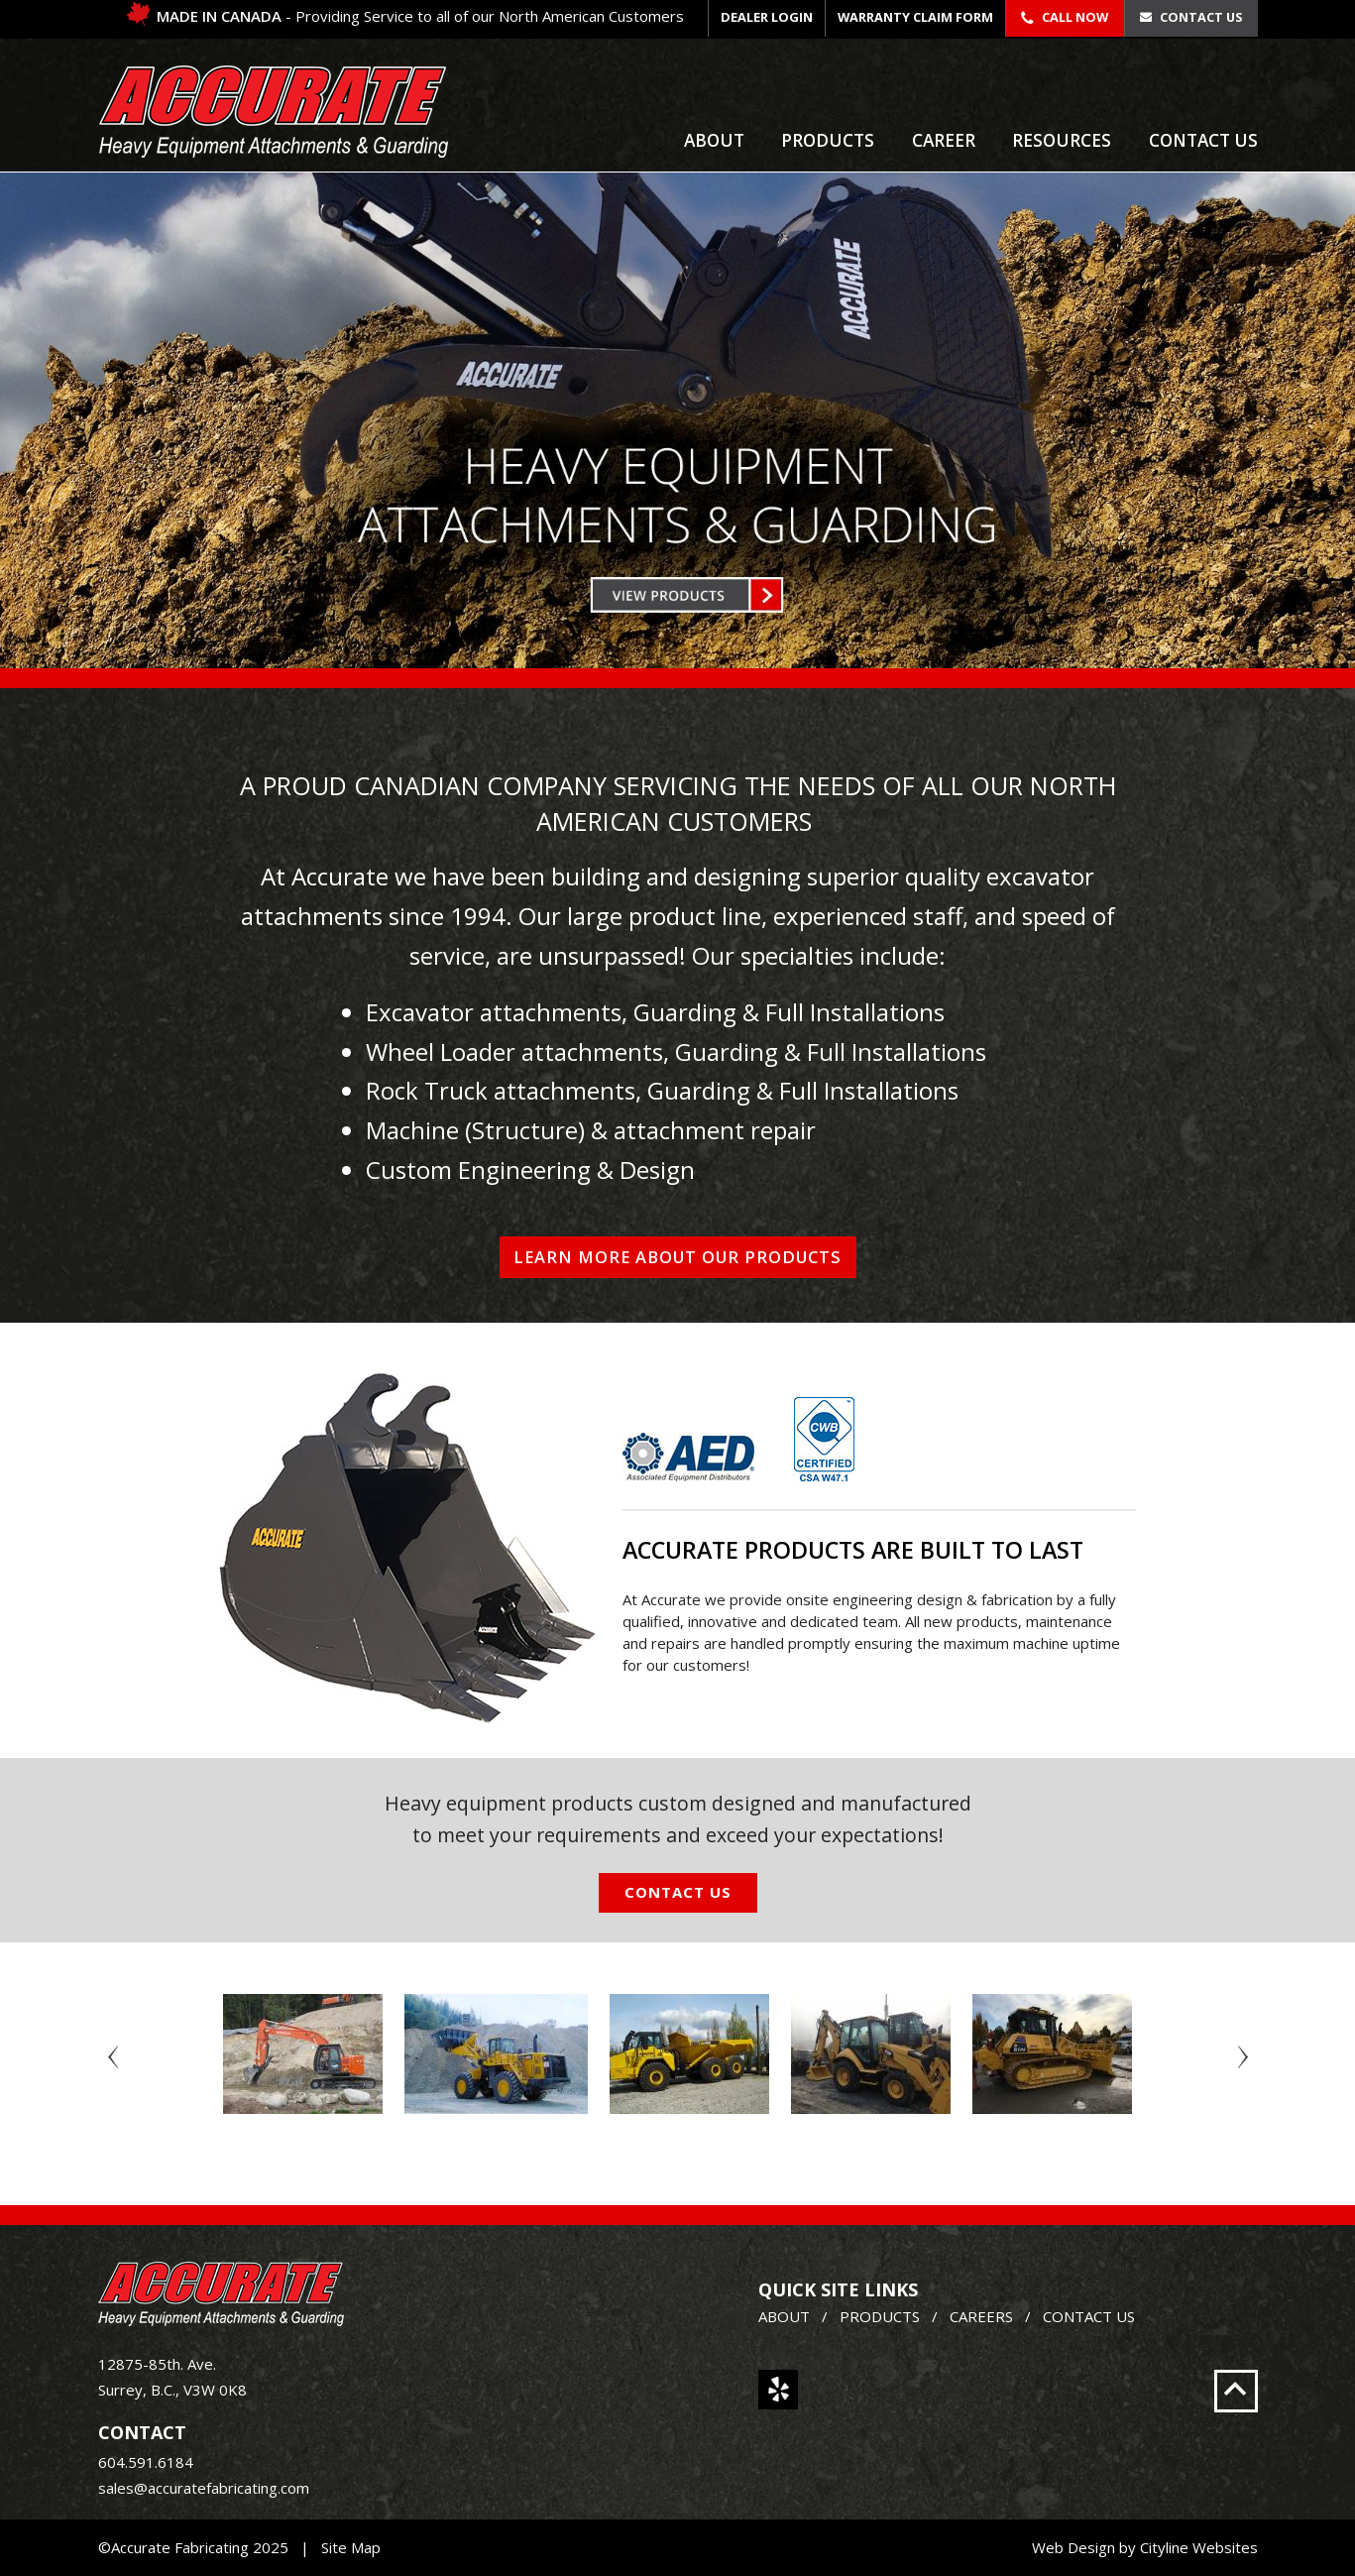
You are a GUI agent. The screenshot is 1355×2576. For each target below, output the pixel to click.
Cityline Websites (1199, 2547)
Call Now (1064, 17)
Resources (1061, 140)
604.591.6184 (145, 2462)
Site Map (351, 2547)
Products (827, 140)
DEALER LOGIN (767, 17)
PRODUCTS (880, 2316)
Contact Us (1191, 17)
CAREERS (981, 2316)
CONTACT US (1089, 2316)
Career (943, 140)
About (714, 140)
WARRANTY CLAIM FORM (915, 17)
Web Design (1073, 2547)
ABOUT (784, 2316)
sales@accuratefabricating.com (203, 2488)
